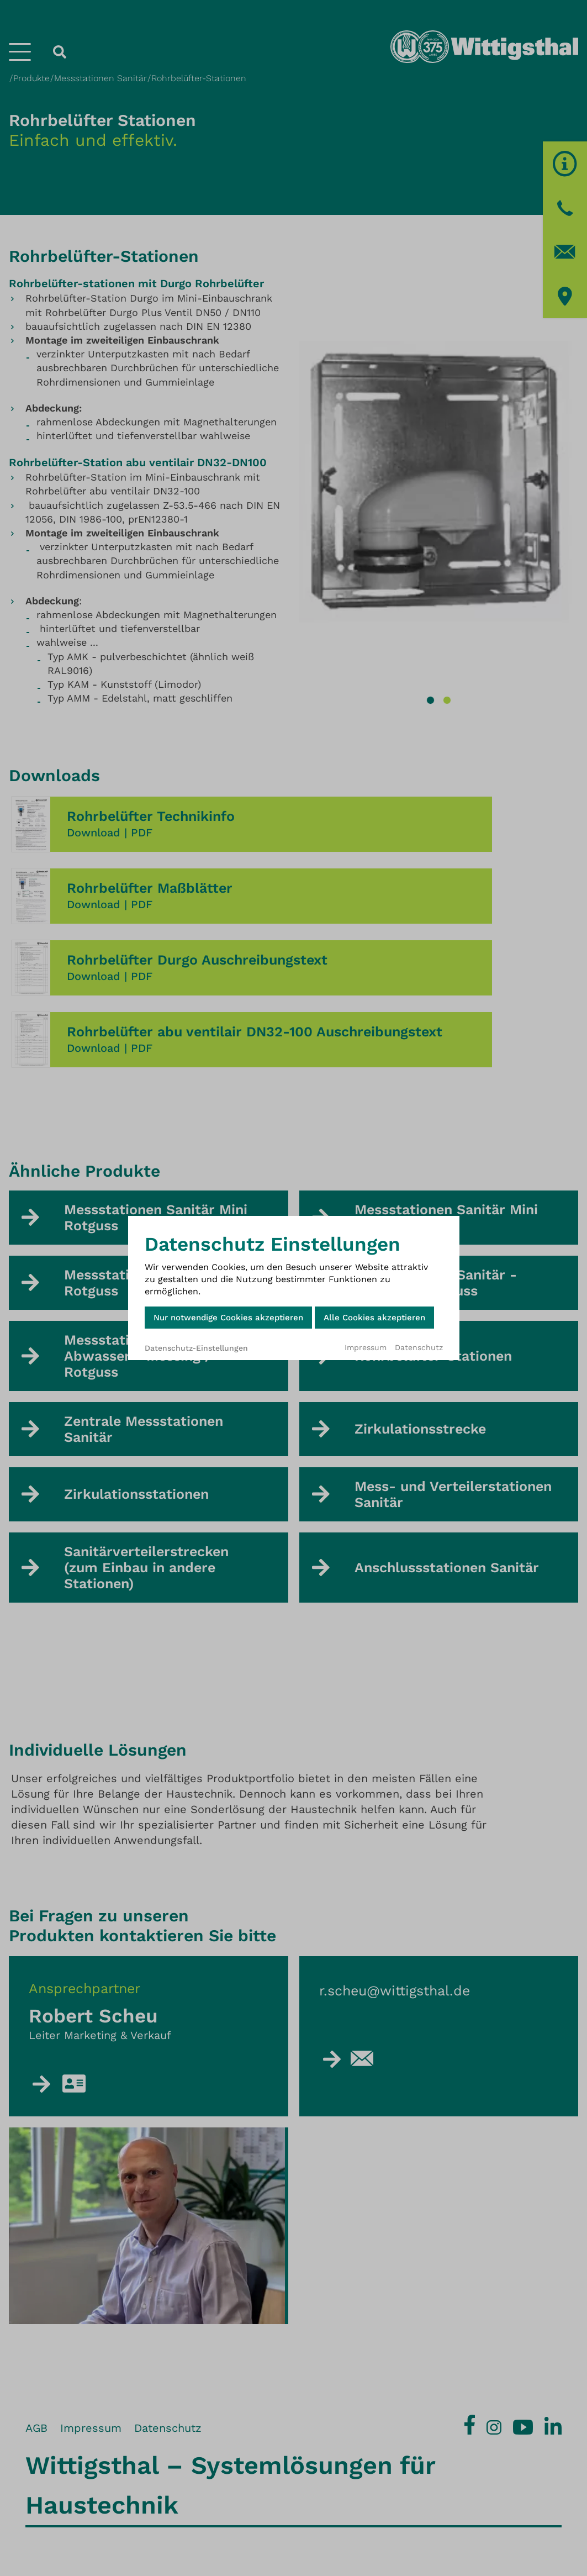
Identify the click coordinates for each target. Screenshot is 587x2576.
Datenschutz (419, 1347)
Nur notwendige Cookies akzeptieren (228, 1318)
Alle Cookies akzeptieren (374, 1318)
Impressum (366, 1347)
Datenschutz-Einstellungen (196, 1348)
